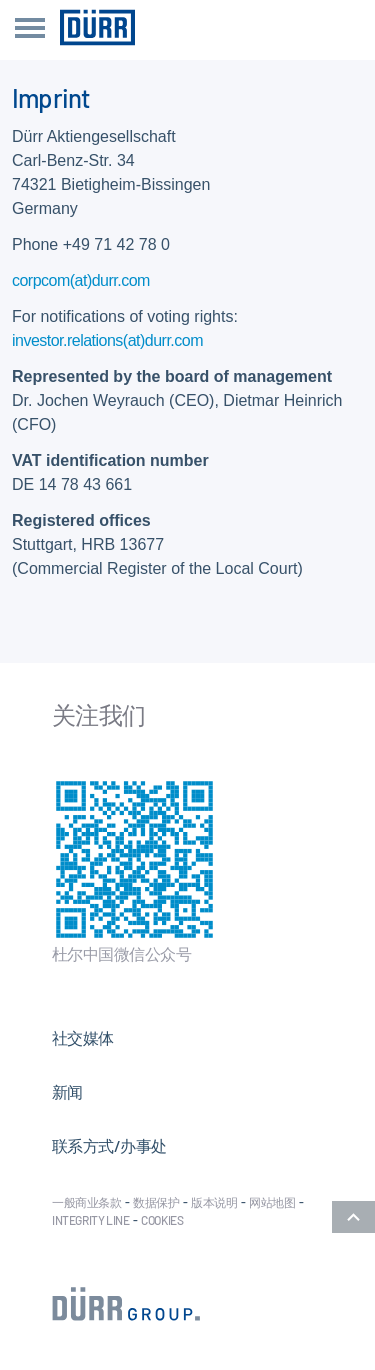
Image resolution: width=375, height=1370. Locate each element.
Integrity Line (91, 1220)
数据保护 (156, 1202)
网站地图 (272, 1202)
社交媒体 (83, 1037)
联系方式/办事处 (109, 1145)
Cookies (162, 1220)
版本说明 (214, 1202)
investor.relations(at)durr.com (107, 340)
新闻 (67, 1091)
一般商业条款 (87, 1202)
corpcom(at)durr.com (81, 280)
